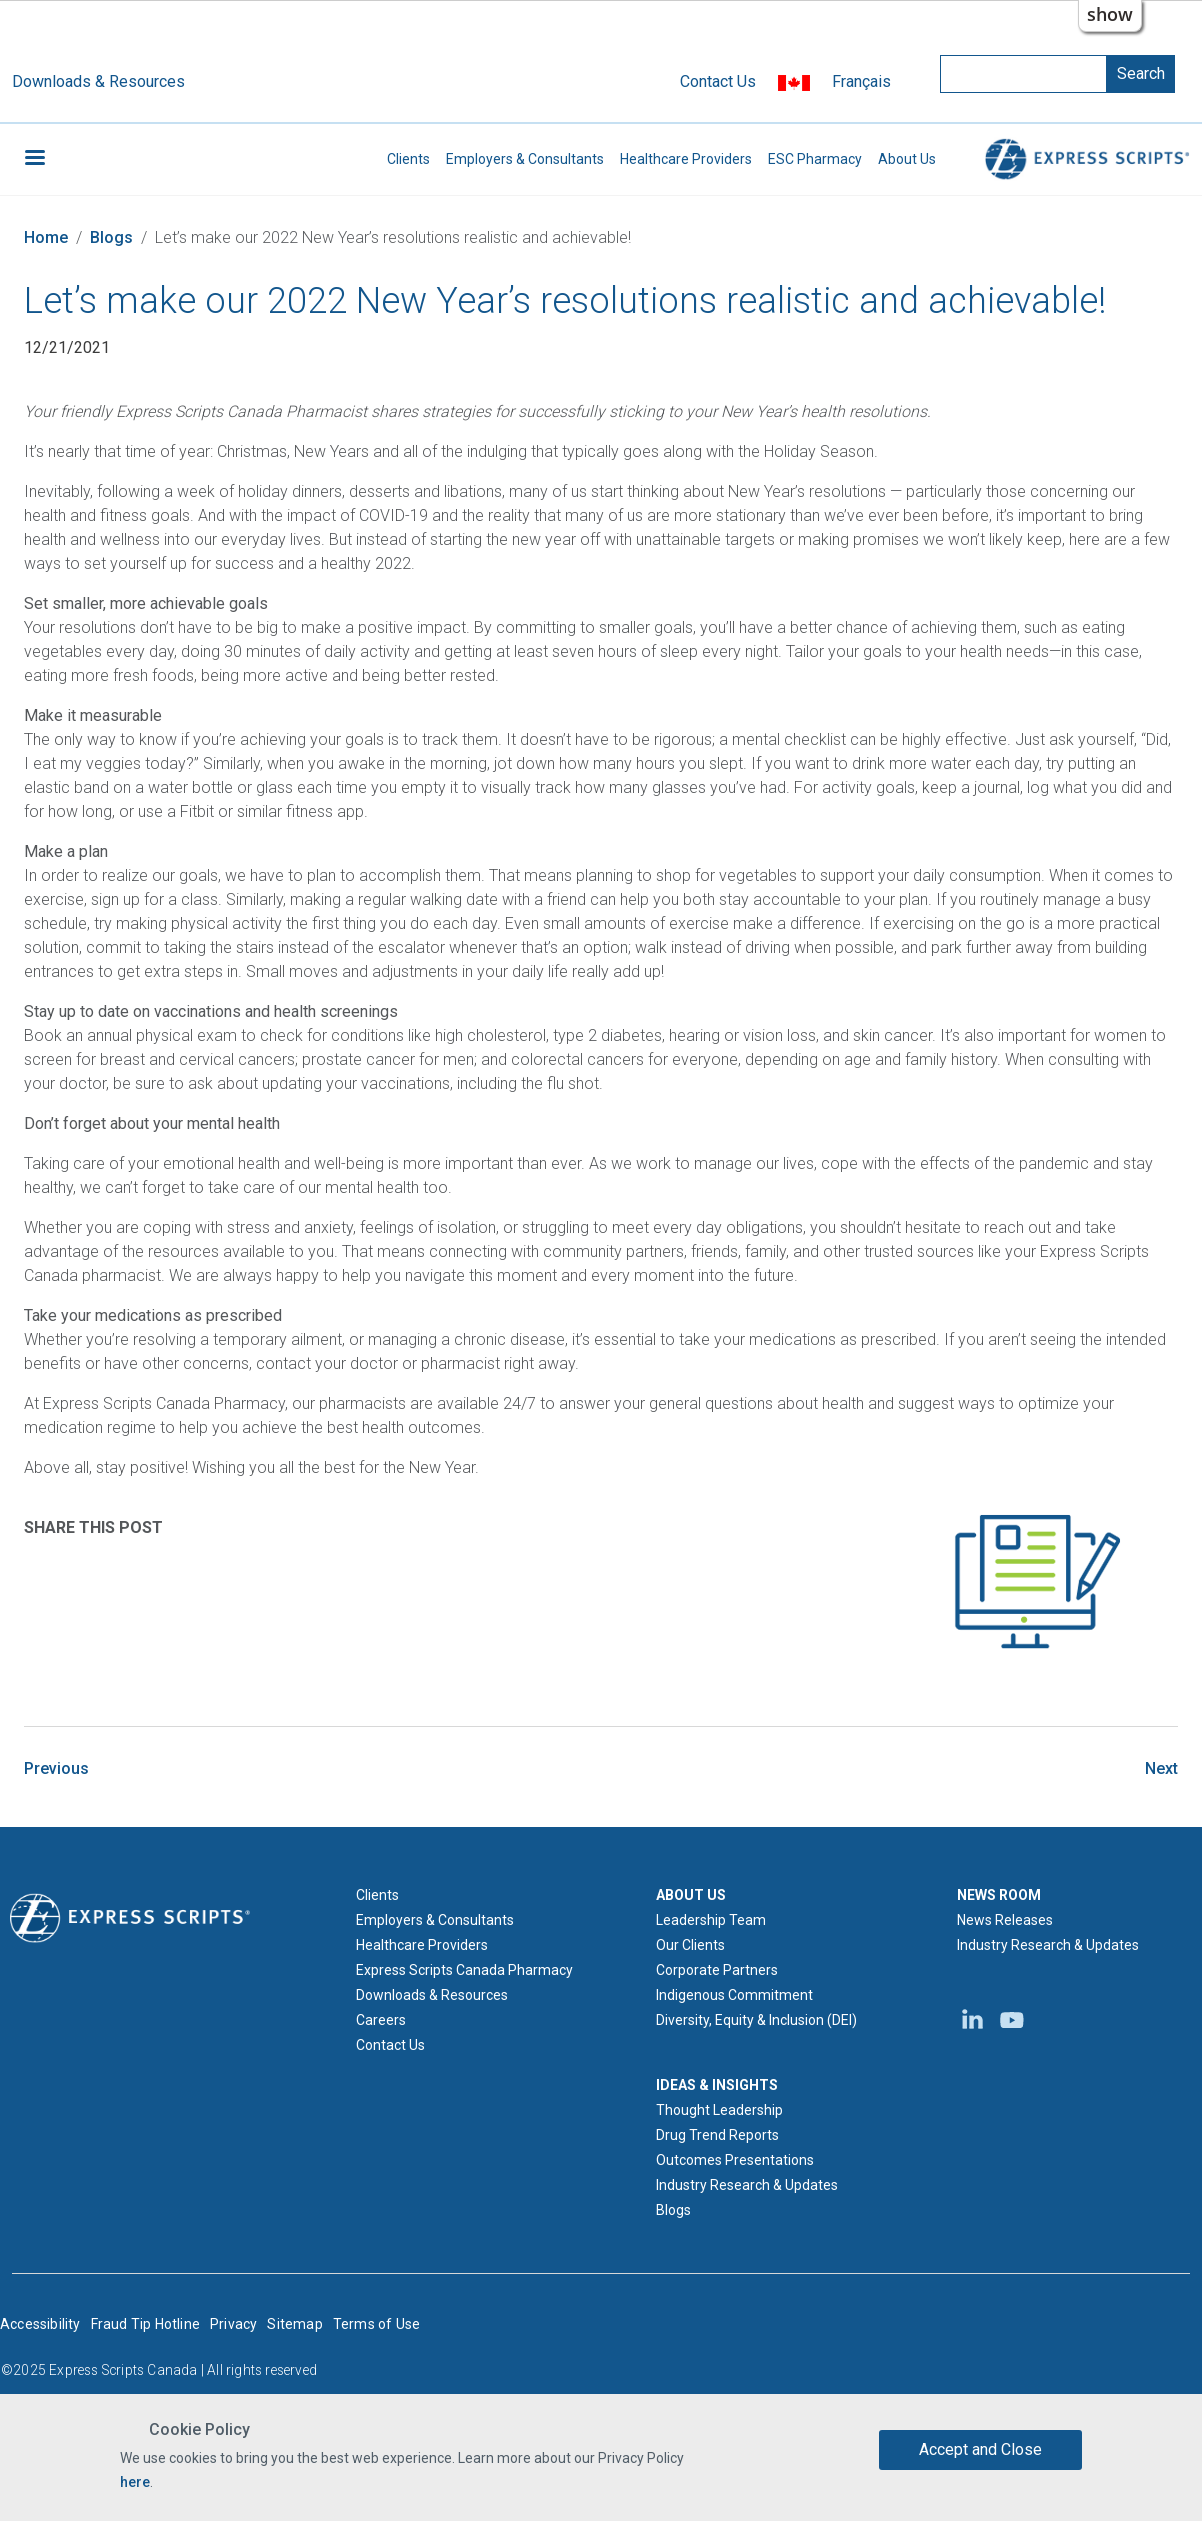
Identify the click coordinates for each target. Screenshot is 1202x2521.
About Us (907, 159)
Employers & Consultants (525, 159)
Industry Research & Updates (747, 2185)
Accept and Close (980, 2449)
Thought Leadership (719, 2110)
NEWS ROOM (999, 1895)
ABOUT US (691, 1895)
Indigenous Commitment (734, 1995)
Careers (381, 2020)
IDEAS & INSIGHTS (717, 2085)
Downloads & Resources (98, 81)
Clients (408, 159)
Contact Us (718, 81)
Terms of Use (376, 2324)
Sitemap (294, 2324)
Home (46, 237)
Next (1161, 1768)
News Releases (1005, 1920)
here (135, 2482)
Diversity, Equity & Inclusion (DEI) (756, 2020)
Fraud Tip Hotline (145, 2324)
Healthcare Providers (686, 159)
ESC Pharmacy (815, 159)
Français (861, 81)
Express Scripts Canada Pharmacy (464, 1970)
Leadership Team (711, 1920)
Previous (56, 1768)
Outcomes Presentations (735, 2160)
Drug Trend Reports (717, 2135)
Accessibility (40, 2324)
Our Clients (690, 1945)
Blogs (111, 237)
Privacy (233, 2324)
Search (1141, 73)
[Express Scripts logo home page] (130, 1917)
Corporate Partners (717, 1970)
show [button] (1110, 14)
